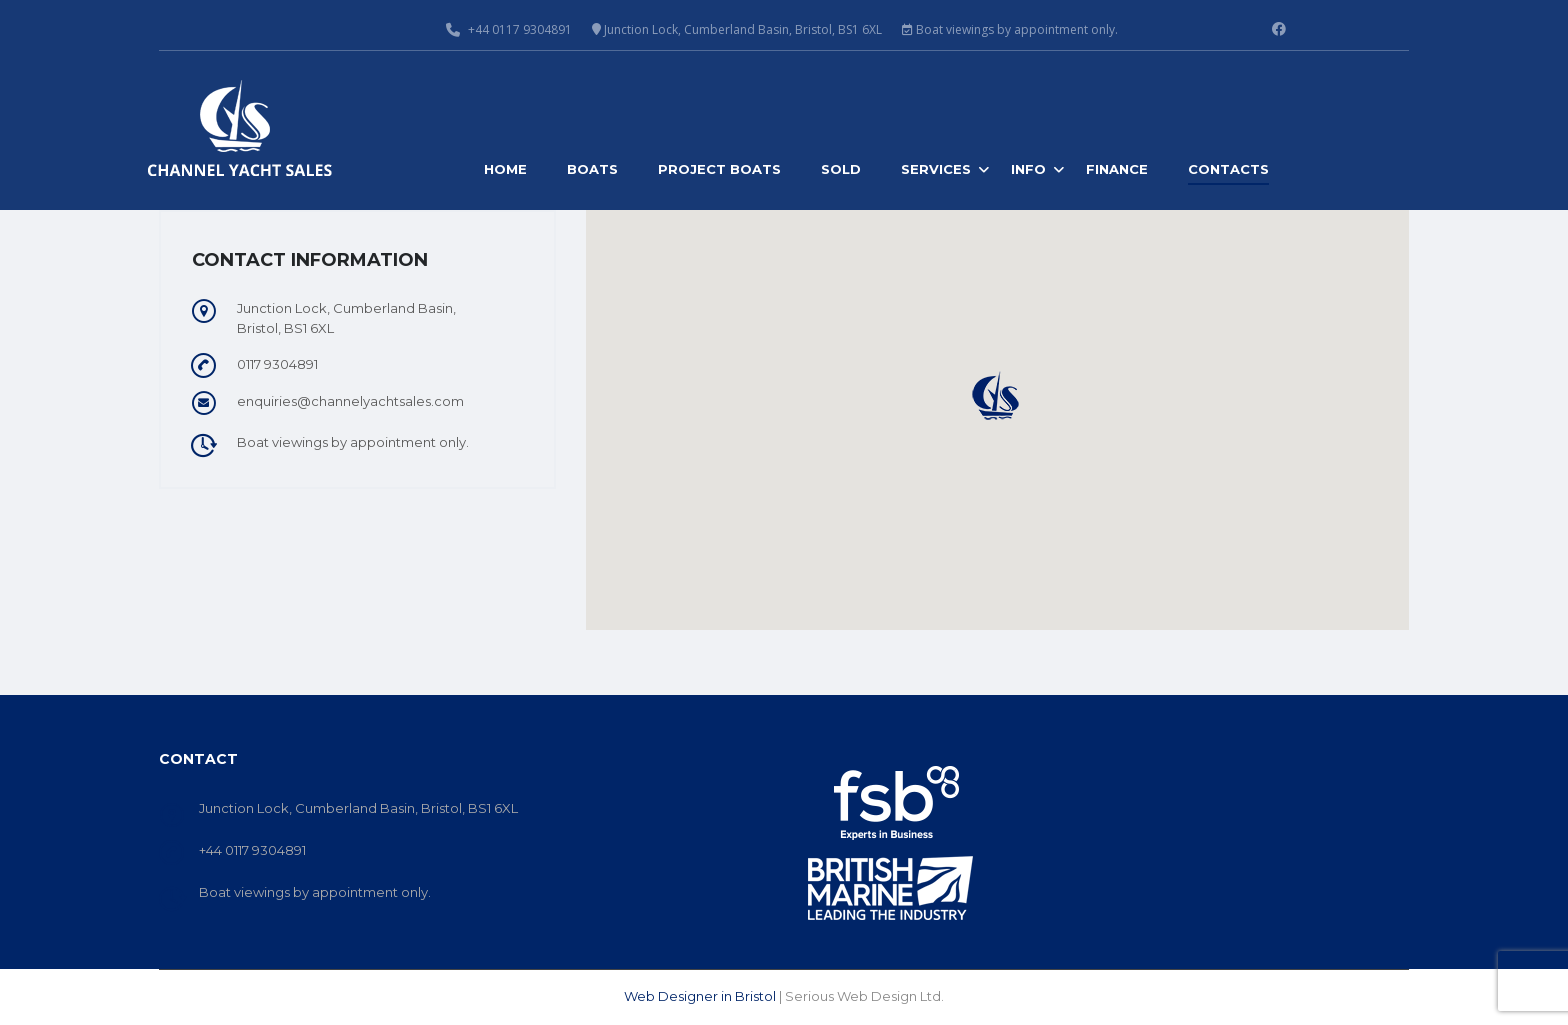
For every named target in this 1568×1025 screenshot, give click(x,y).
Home (505, 169)
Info (1028, 169)
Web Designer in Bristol (700, 996)
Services (936, 169)
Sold (841, 169)
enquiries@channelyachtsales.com (350, 401)
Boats (592, 169)
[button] (997, 395)
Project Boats (719, 169)
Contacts (1228, 169)
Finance (1117, 169)
